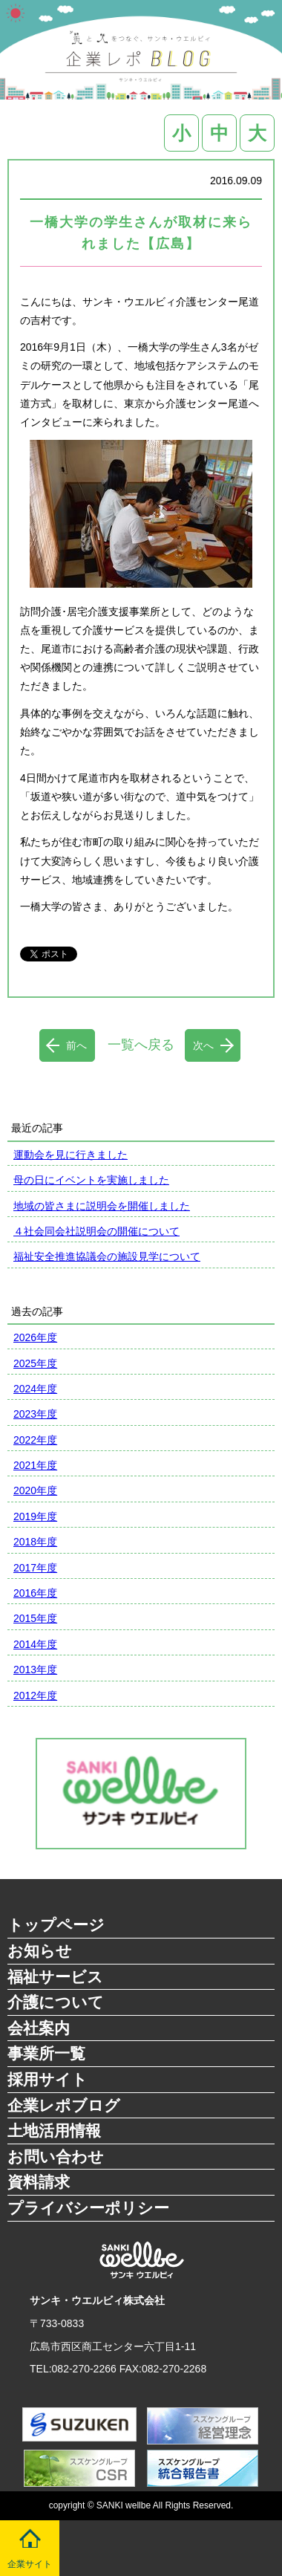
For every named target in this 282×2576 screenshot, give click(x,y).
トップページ (56, 1924)
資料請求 (38, 2181)
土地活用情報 (54, 2130)
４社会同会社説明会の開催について (96, 1231)
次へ (203, 1045)
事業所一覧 (46, 2053)
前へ (76, 1045)
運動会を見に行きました (70, 1155)
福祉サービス (55, 1976)
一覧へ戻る (141, 1044)
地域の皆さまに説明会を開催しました (101, 1206)
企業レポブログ (63, 2105)
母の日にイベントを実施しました (91, 1180)
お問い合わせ (55, 2156)
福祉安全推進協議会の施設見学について (106, 1256)
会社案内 (38, 2028)
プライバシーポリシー (88, 2207)
